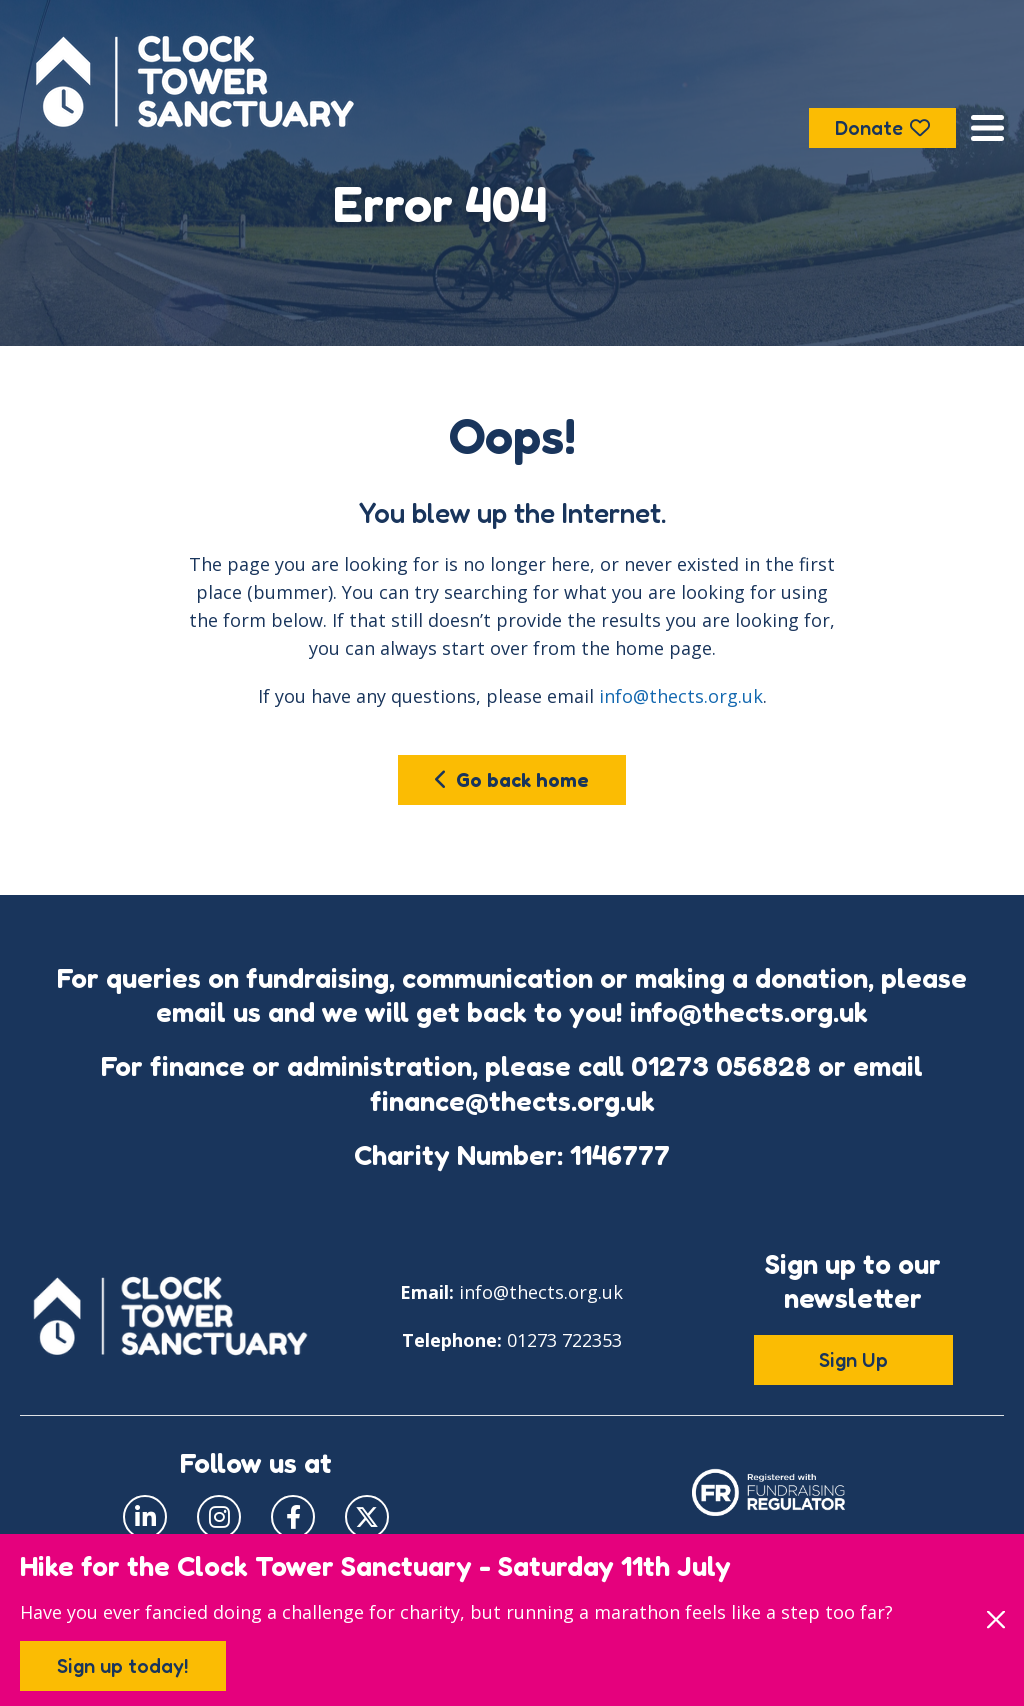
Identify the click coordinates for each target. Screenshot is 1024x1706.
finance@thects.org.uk (512, 1101)
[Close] (995, 1619)
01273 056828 (721, 1066)
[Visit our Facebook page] (293, 1517)
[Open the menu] (987, 128)
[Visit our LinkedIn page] (145, 1517)
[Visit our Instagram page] (219, 1517)
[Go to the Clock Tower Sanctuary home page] (195, 81)
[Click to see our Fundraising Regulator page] (768, 1491)
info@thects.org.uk (681, 696)
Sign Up (853, 1360)
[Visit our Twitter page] (367, 1517)
